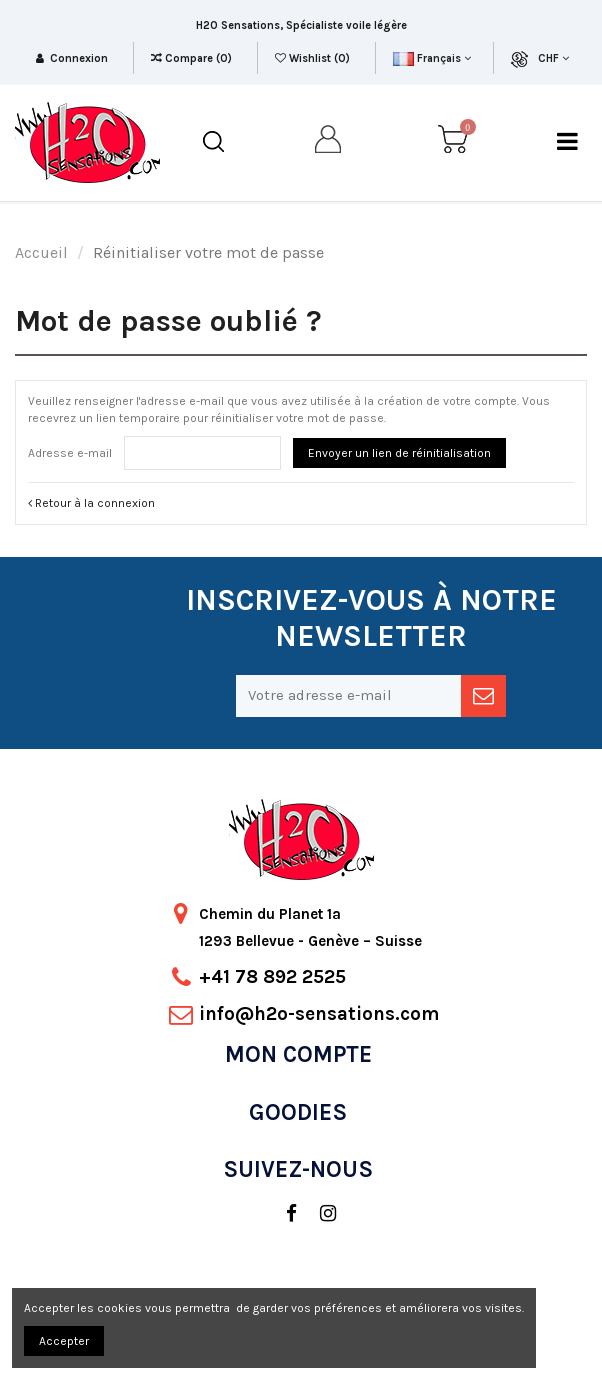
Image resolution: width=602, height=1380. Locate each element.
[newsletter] (483, 696)
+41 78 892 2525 (272, 977)
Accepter (64, 1341)
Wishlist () (314, 58)
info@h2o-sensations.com (319, 1014)
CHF (553, 58)
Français (431, 58)
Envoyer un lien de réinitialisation (399, 453)
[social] (281, 1214)
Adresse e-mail (70, 453)
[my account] (329, 142)
